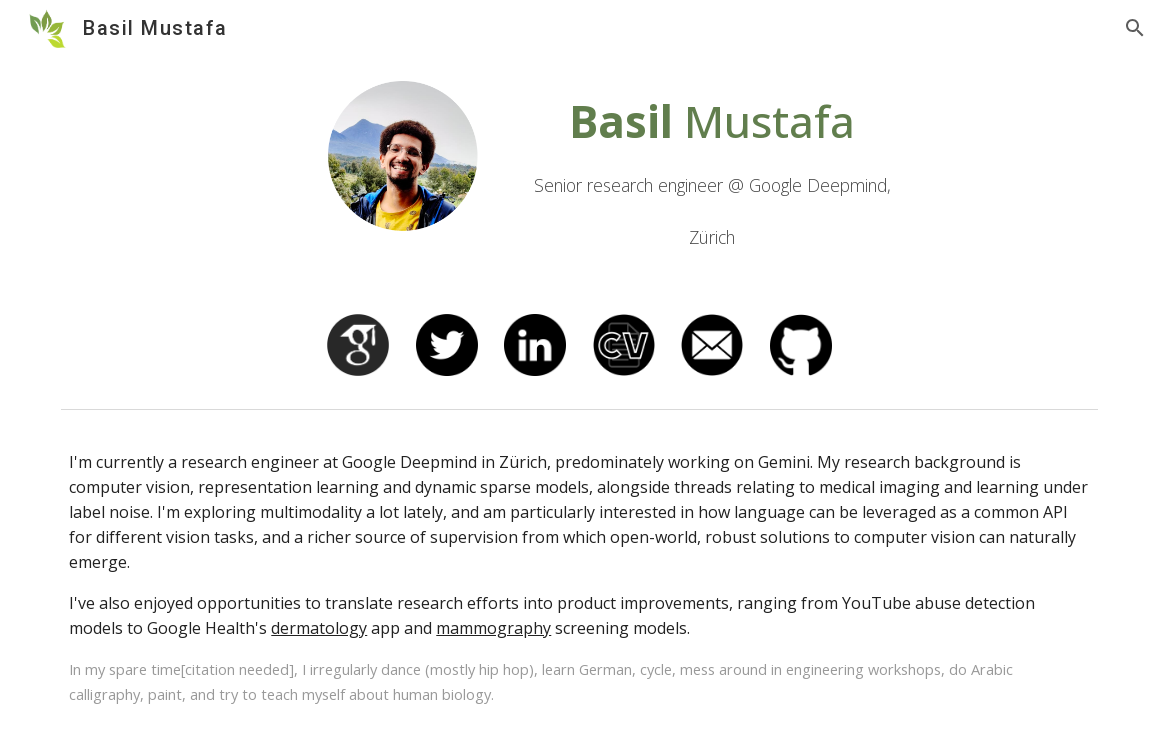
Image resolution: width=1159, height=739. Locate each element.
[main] (712, 173)
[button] (1135, 28)
